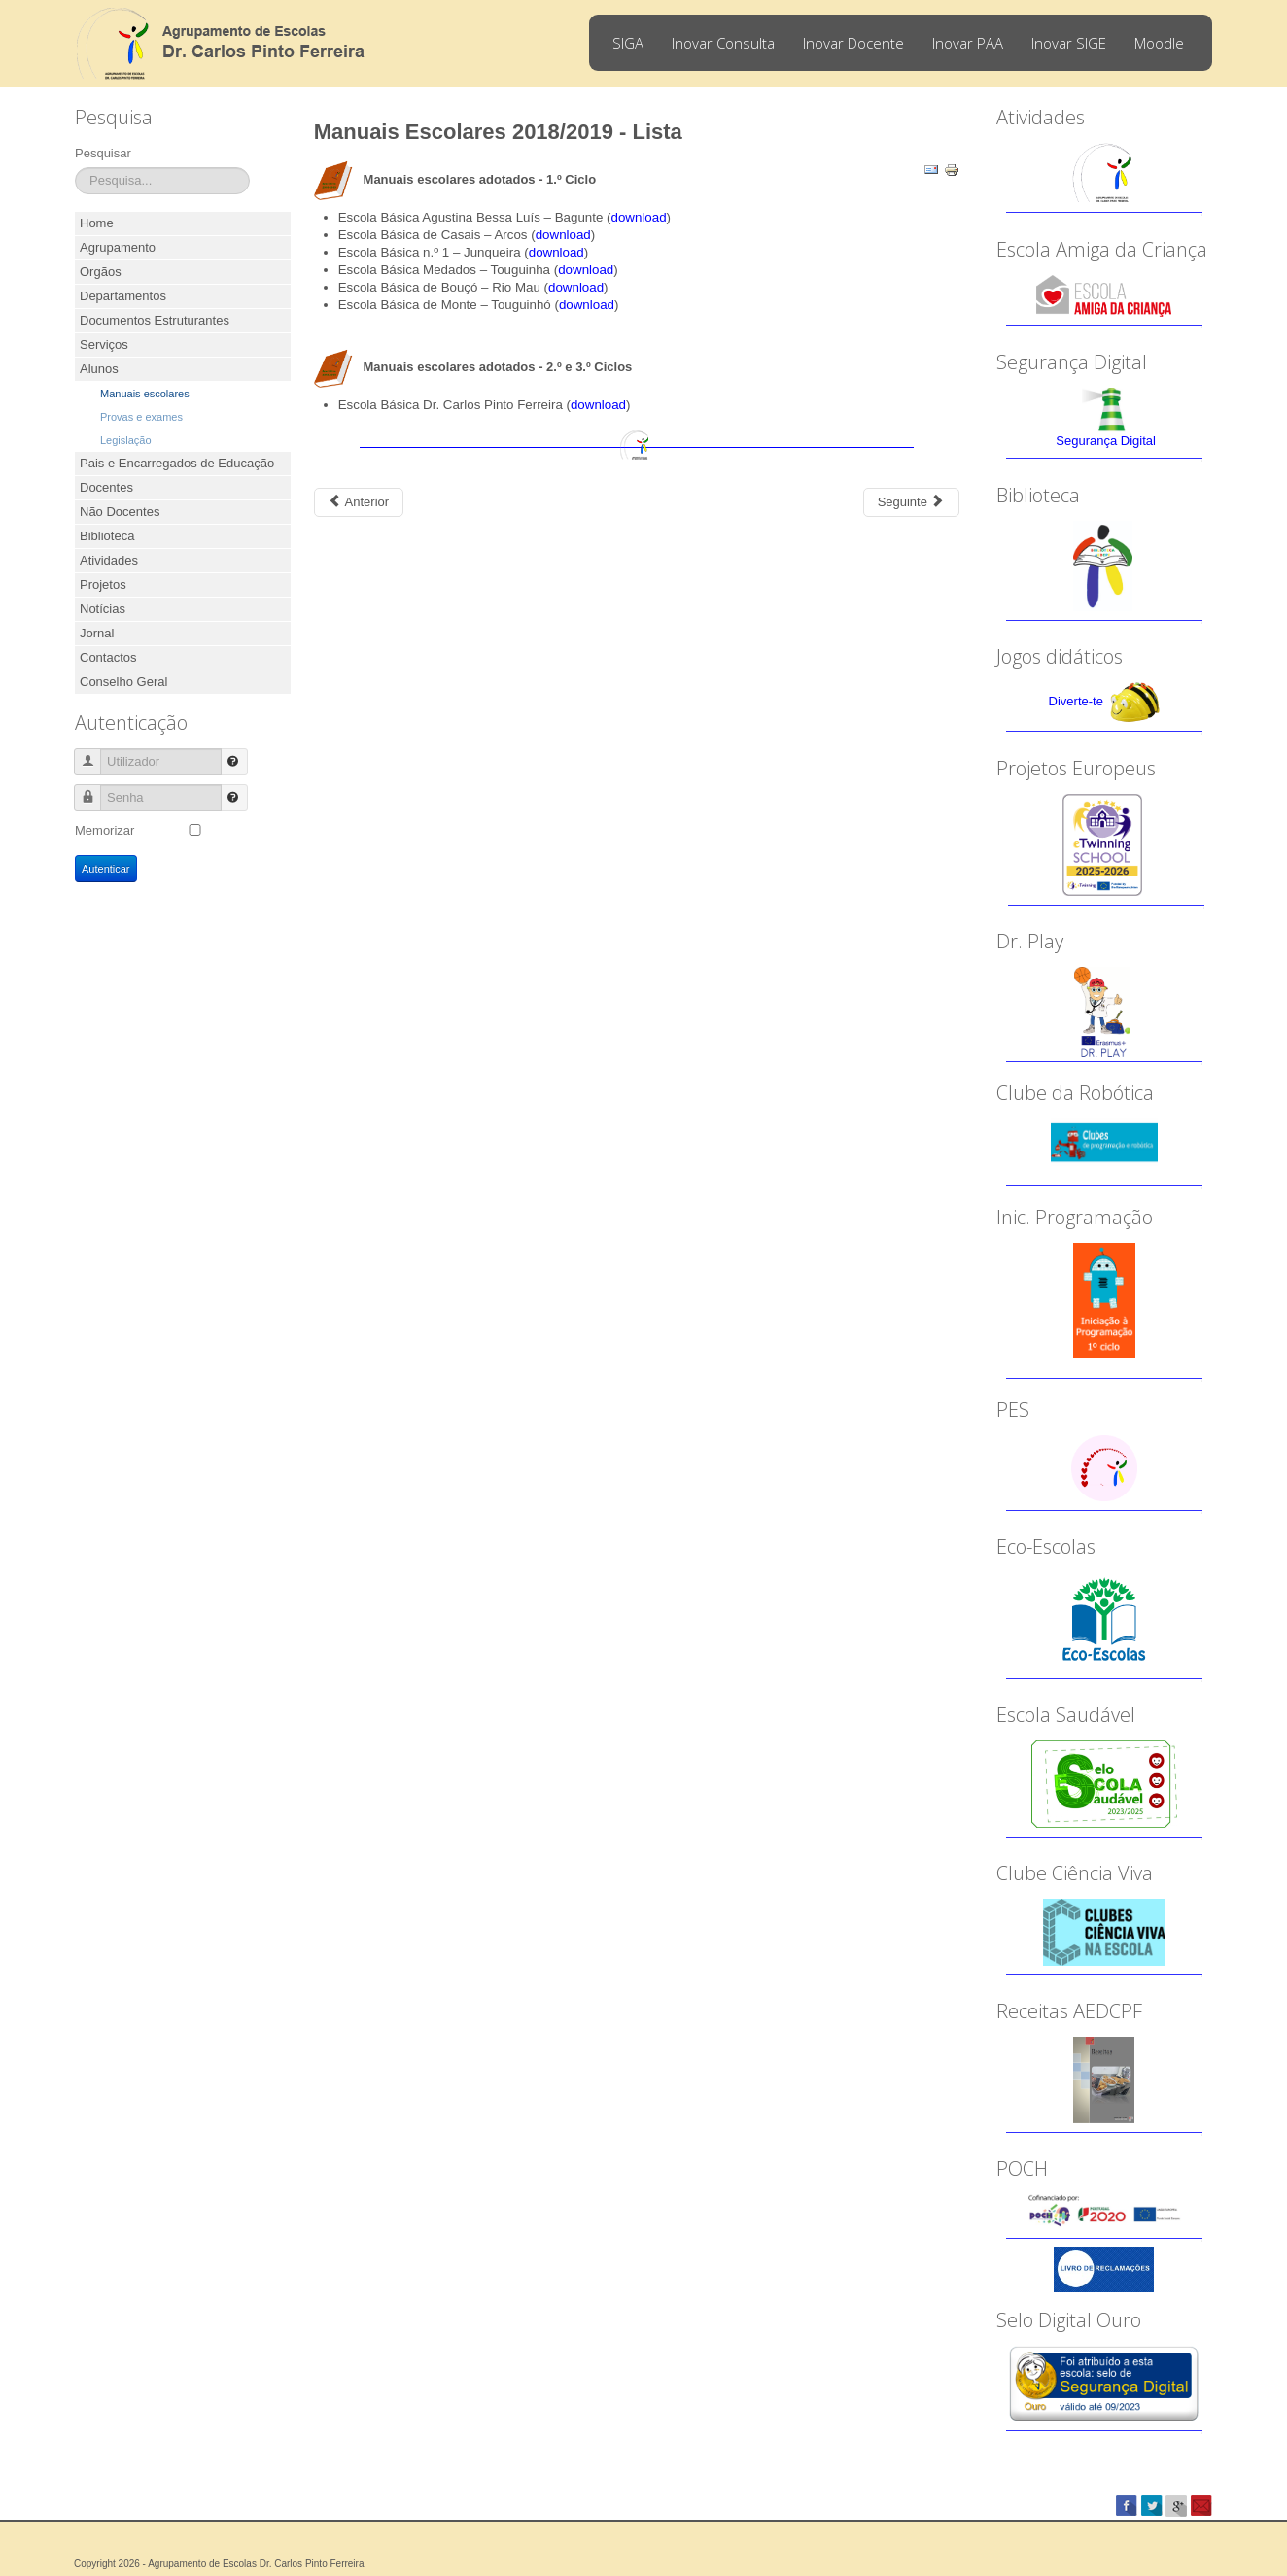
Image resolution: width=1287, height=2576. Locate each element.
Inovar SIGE (1068, 42)
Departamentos (123, 296)
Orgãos (101, 271)
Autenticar (106, 869)
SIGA (628, 42)
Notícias (102, 608)
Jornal (97, 633)
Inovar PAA (967, 42)
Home (97, 223)
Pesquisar (103, 153)
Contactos (108, 657)
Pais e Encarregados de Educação (177, 463)
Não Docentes (119, 511)
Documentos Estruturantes (154, 320)
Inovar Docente (853, 42)
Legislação (126, 440)
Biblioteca (107, 536)
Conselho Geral (123, 681)
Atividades (109, 560)
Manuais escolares (145, 393)
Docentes (106, 487)
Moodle (1159, 42)
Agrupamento (118, 247)
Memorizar (104, 830)
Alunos (99, 368)
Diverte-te (1076, 701)
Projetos (103, 584)
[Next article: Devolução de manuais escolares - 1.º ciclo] (911, 502)
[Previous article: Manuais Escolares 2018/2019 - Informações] (358, 502)
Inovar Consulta (723, 42)
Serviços (104, 344)
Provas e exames (141, 417)
